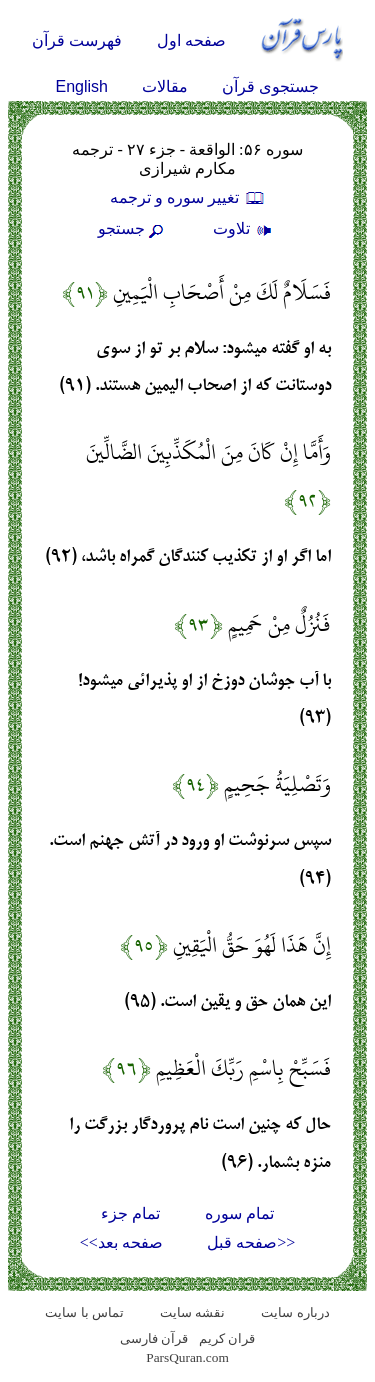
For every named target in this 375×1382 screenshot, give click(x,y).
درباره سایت (295, 1312)
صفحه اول (191, 40)
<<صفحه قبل (251, 1242)
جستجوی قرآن (270, 86)
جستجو (133, 228)
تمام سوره (239, 1213)
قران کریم (227, 1338)
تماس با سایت (84, 1312)
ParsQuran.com (187, 1357)
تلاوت (245, 228)
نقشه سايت (192, 1312)
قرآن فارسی (154, 1338)
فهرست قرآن (77, 40)
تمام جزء (130, 1213)
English (82, 86)
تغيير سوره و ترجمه (188, 197)
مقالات (165, 86)
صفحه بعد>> (121, 1242)
